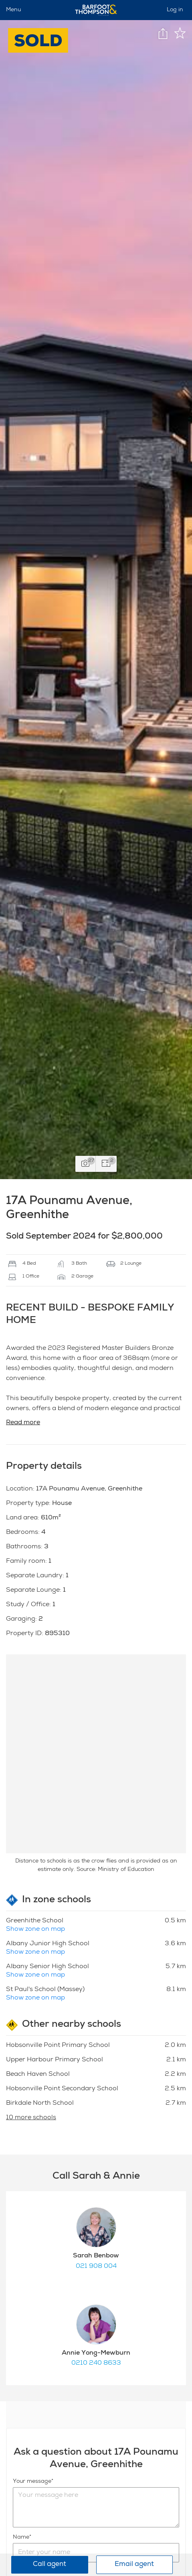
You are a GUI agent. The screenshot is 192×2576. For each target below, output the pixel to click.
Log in (175, 10)
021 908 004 (96, 2266)
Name (21, 2537)
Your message (32, 2481)
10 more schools (31, 2118)
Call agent (49, 2564)
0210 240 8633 (96, 2363)
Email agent (134, 2564)
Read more (23, 1423)
